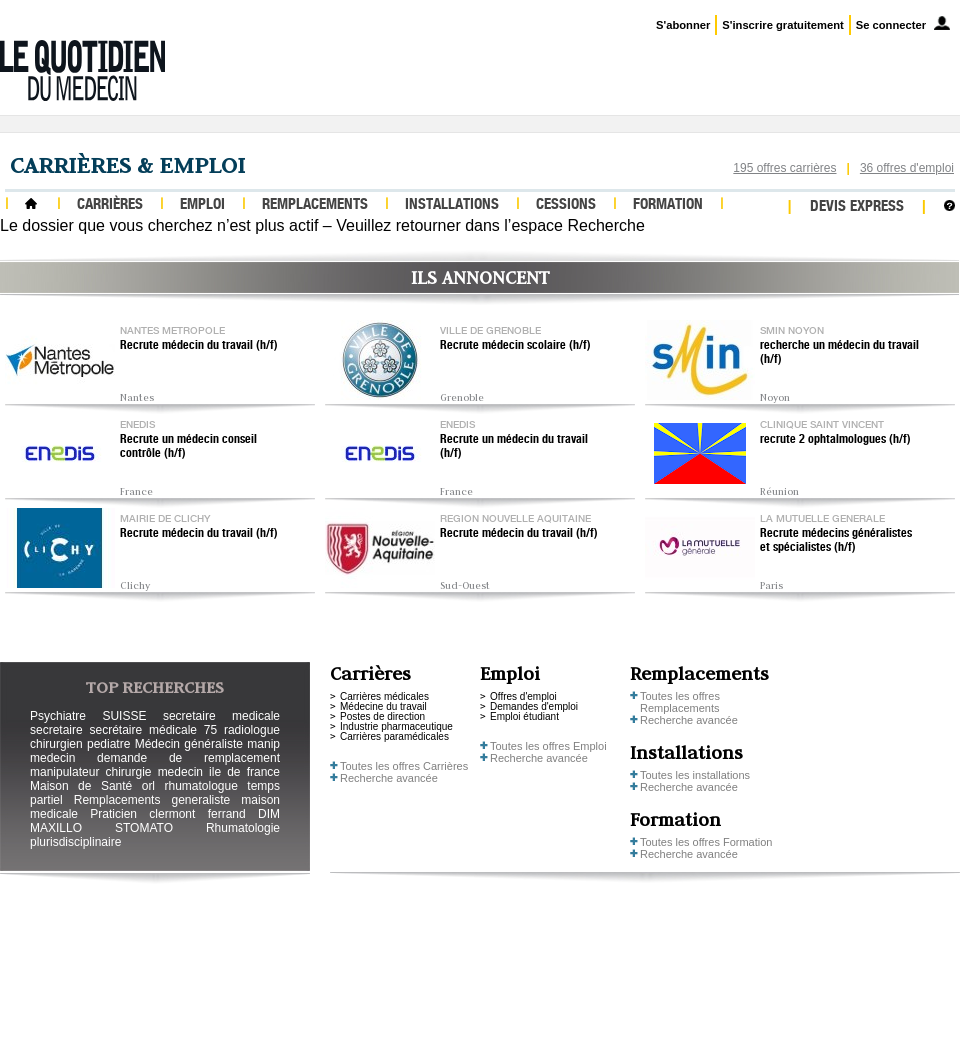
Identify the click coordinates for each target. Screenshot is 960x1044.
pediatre (108, 744)
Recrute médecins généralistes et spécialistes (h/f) (836, 541)
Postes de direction (382, 716)
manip (263, 744)
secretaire (56, 730)
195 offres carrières (784, 168)
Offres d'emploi (523, 696)
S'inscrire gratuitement (782, 25)
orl (148, 786)
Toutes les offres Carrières (404, 766)
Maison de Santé (81, 786)
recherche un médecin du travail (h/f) (839, 353)
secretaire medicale (221, 716)
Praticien (113, 814)
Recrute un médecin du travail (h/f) (514, 447)
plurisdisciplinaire (75, 842)
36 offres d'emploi (907, 168)
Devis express (857, 207)
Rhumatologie (243, 828)
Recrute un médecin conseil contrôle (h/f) (188, 447)
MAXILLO (56, 828)
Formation (668, 205)
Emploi (202, 205)
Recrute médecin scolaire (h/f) (515, 346)
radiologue (252, 730)
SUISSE (124, 716)
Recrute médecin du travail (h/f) (199, 346)
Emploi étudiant (524, 716)
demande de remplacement (188, 758)
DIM (269, 814)
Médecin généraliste (189, 744)
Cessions (566, 205)
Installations (452, 205)
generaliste (201, 800)
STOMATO (144, 828)
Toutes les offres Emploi (548, 746)
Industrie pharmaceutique (396, 726)
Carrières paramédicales (394, 736)
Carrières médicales (384, 696)
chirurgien (56, 744)
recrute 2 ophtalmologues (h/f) (835, 440)
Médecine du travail (383, 706)
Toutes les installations (695, 775)
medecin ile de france (219, 772)
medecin (52, 758)
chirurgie (128, 772)
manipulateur (64, 772)
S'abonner (683, 25)
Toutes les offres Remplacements (680, 702)
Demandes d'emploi (534, 706)
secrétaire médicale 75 (153, 730)
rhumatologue (200, 786)
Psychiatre (58, 716)
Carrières (110, 205)
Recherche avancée (389, 778)
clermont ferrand (197, 814)
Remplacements (315, 205)
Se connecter (891, 25)
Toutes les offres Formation (706, 842)
